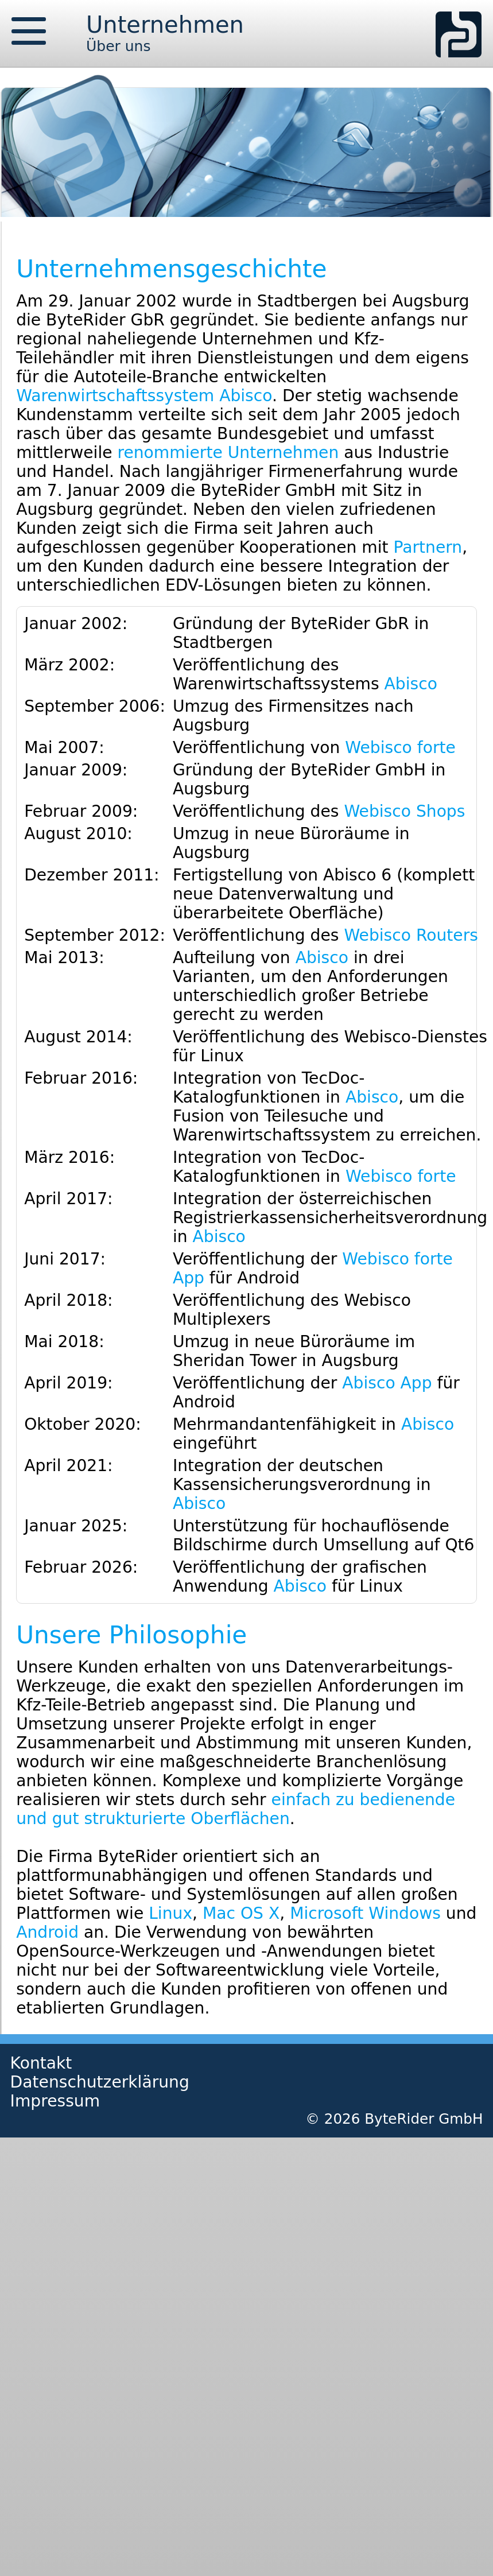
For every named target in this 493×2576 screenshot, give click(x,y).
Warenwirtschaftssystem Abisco (144, 395)
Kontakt (41, 2063)
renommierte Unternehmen (228, 452)
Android (47, 1932)
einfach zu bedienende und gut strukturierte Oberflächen (235, 1809)
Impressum (55, 2101)
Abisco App (387, 1383)
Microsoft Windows (365, 1913)
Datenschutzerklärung (99, 2082)
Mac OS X (241, 1913)
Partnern (428, 547)
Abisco (411, 683)
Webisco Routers (411, 935)
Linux (170, 1913)
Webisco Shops (404, 811)
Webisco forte (400, 747)
